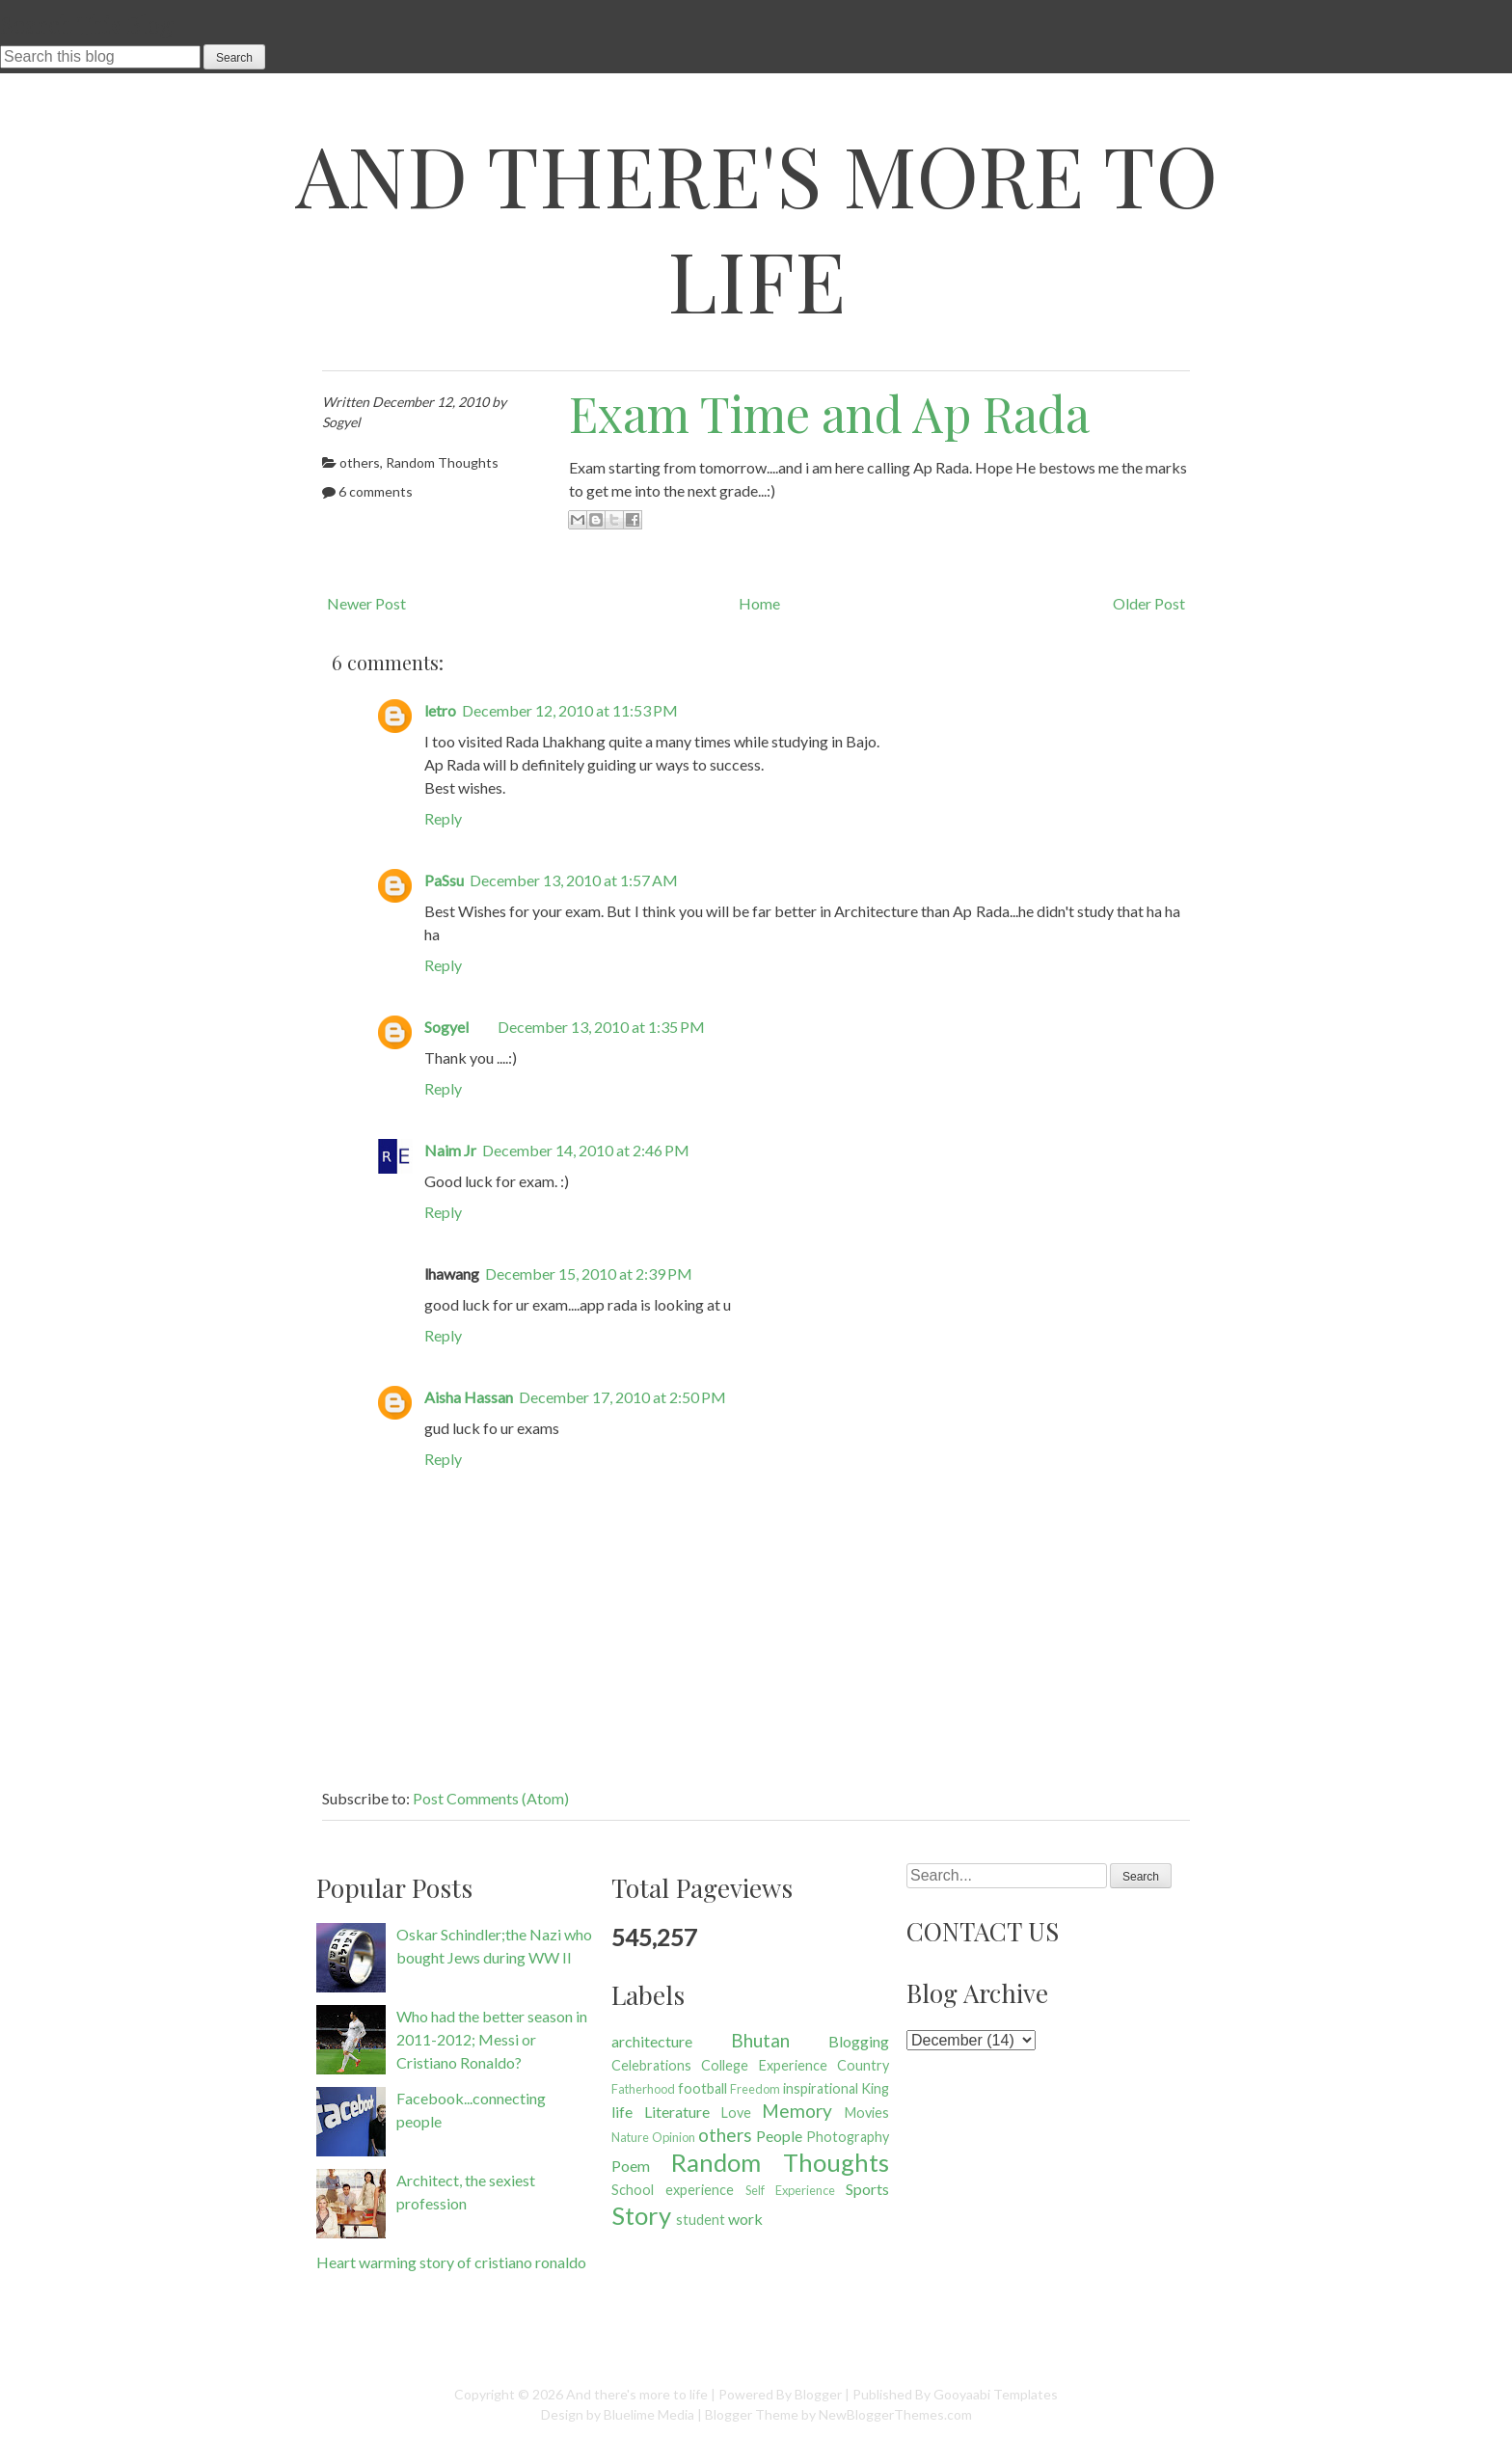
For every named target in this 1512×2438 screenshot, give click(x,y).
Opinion (673, 2137)
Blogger (818, 2394)
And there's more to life (756, 227)
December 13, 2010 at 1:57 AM (574, 880)
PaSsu (444, 880)
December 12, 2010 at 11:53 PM (570, 710)
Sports (867, 2189)
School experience (672, 2189)
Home (759, 603)
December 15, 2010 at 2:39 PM (588, 1273)
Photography (847, 2136)
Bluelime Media (649, 2414)
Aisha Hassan (468, 1397)
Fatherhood (643, 2089)
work (745, 2218)
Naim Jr (450, 1150)
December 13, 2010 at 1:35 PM (601, 1026)
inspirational (820, 2088)
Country (863, 2065)
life (622, 2111)
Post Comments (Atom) (491, 1798)
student (700, 2219)
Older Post (1149, 603)
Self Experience (790, 2190)
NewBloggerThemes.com (895, 2414)
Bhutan (760, 2040)
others (359, 462)
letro (440, 710)
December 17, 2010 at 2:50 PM (622, 1397)
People (779, 2135)
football (702, 2088)
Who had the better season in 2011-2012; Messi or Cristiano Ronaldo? (491, 2039)
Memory (797, 2110)
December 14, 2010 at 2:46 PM (585, 1150)
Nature (630, 2137)
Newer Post (366, 603)
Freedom (755, 2089)
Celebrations (651, 2065)
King (875, 2088)
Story (641, 2215)
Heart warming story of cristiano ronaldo (451, 2262)
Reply (443, 818)
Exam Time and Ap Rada (829, 413)
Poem (630, 2165)
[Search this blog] (100, 56)
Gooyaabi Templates (995, 2394)
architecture (651, 2041)
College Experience (763, 2065)
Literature (677, 2111)
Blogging (858, 2041)
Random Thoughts (442, 462)
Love (736, 2112)
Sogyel (446, 1026)
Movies (867, 2112)
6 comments (375, 491)
